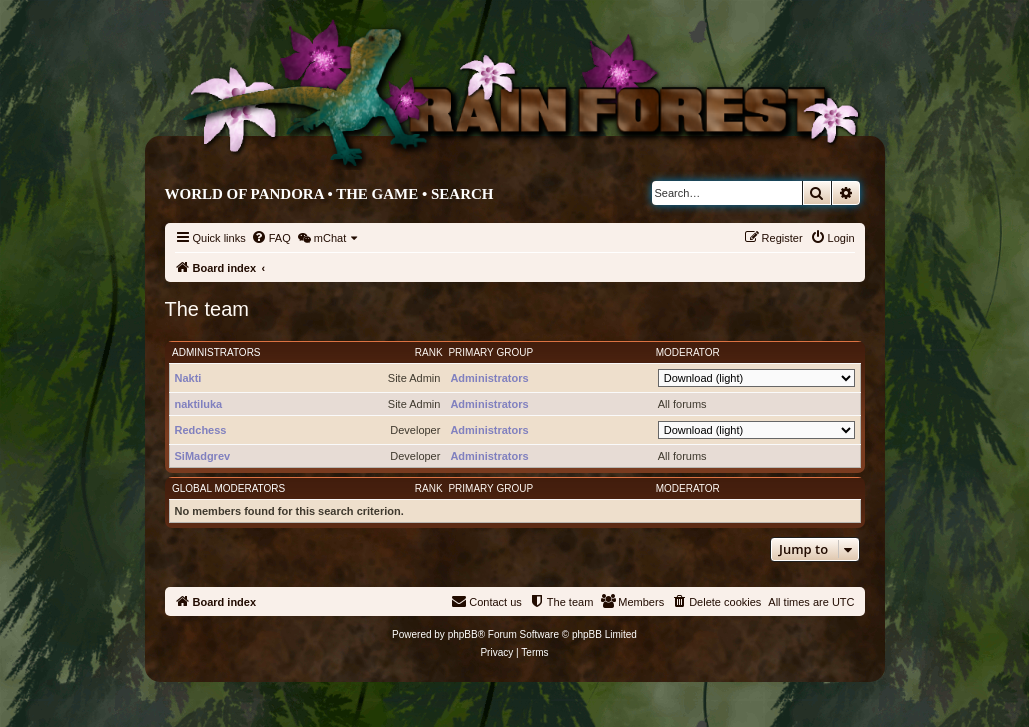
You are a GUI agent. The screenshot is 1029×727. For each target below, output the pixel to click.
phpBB (463, 634)
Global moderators (228, 488)
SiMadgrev (203, 456)
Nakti (188, 378)
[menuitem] (271, 238)
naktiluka (199, 404)
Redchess (201, 430)
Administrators (216, 352)
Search (462, 194)
